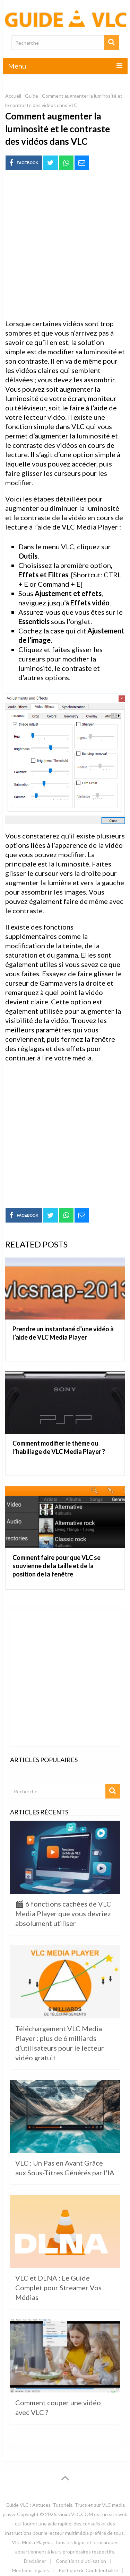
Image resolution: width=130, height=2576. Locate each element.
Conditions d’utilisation (81, 2561)
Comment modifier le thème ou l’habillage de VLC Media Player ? (58, 1447)
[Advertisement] (65, 245)
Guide (31, 96)
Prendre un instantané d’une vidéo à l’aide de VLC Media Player (63, 1333)
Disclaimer (35, 2561)
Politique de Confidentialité (88, 2570)
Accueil (13, 96)
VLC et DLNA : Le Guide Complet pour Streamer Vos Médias (58, 2287)
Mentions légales (30, 2570)
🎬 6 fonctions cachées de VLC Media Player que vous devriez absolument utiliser (63, 1913)
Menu (17, 66)
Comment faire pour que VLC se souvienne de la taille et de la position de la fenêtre (56, 1566)
